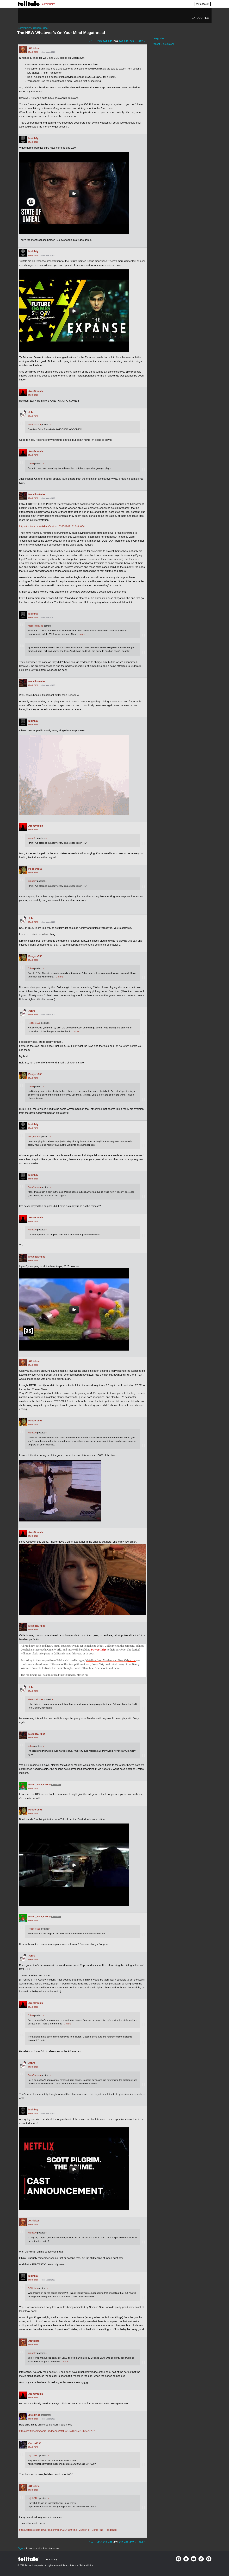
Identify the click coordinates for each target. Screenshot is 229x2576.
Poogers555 (35, 868)
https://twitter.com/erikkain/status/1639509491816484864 (52, 526)
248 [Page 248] (126, 41)
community (48, 3)
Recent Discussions (163, 43)
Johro (31, 412)
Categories (200, 17)
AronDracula (35, 391)
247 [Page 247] (121, 41)
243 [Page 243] (99, 41)
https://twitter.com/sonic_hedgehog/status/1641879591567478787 (57, 2430)
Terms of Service (70, 2565)
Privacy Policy (86, 2565)
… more (81, 634)
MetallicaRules (36, 494)
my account (202, 3)
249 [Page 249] (131, 41)
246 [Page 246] (115, 41)
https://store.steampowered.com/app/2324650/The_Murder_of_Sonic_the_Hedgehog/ (68, 2529)
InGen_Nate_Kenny (39, 1784)
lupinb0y (33, 138)
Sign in (22, 2548)
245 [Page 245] (110, 41)
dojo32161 (34, 2415)
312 (140, 41)
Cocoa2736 (34, 2443)
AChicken (34, 48)
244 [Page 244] (105, 41)
